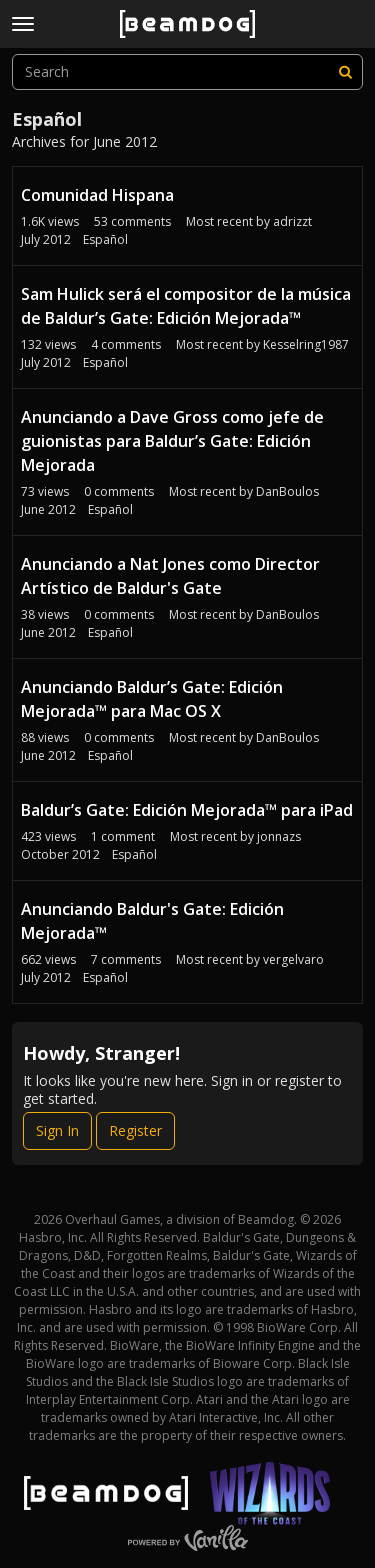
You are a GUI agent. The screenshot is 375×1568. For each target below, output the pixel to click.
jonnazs (279, 836)
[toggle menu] (23, 24)
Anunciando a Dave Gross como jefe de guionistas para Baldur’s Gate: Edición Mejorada (172, 441)
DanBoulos (287, 491)
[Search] (345, 72)
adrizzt (292, 221)
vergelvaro (293, 959)
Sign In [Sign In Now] (57, 1130)
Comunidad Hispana (97, 195)
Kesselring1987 (306, 344)
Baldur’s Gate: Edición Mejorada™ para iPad (187, 810)
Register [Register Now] (135, 1130)
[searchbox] (187, 72)
